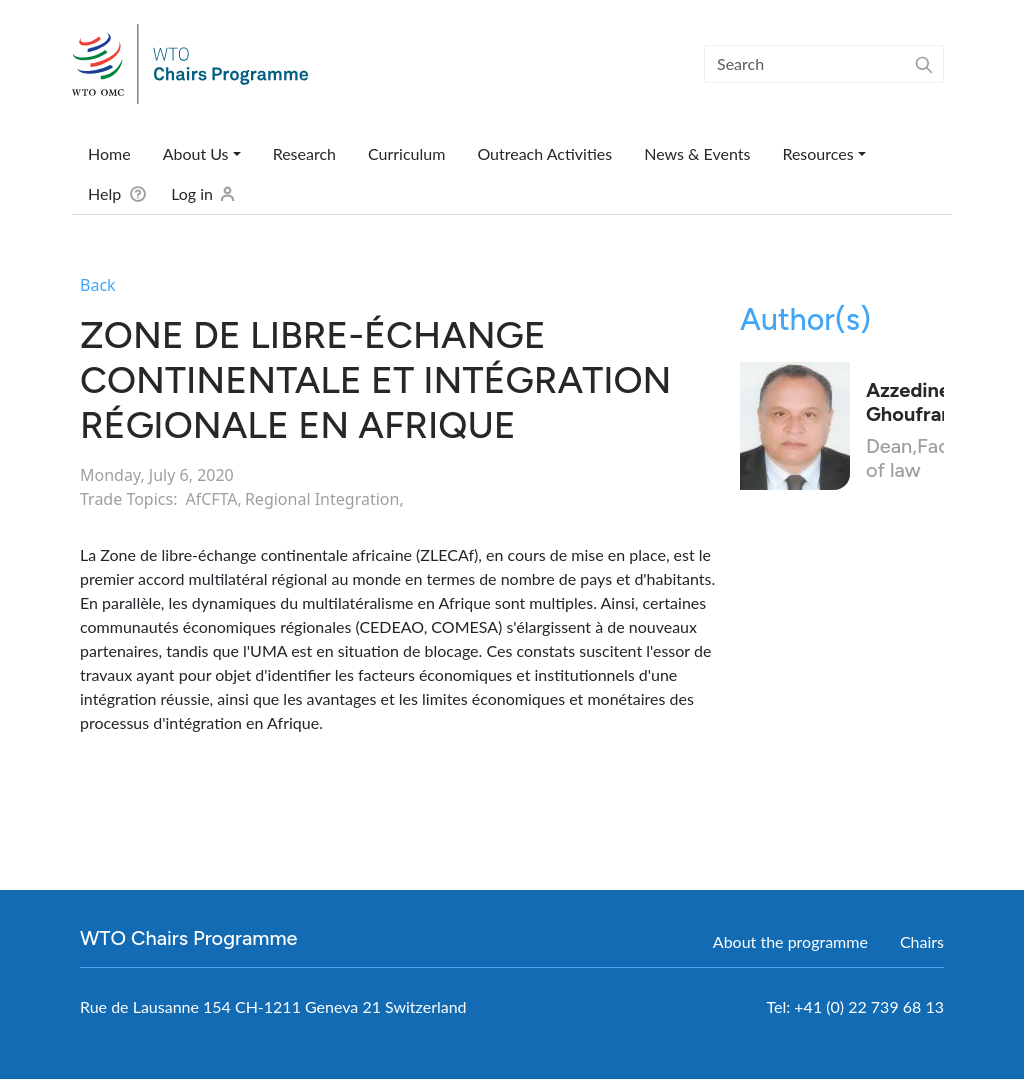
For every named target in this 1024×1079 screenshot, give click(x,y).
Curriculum (406, 153)
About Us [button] (196, 153)
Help (104, 193)
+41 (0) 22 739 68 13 (869, 1006)
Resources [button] (817, 153)
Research (304, 153)
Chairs (922, 941)
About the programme (790, 941)
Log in (192, 193)
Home (109, 153)
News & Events (697, 153)
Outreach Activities (544, 153)
